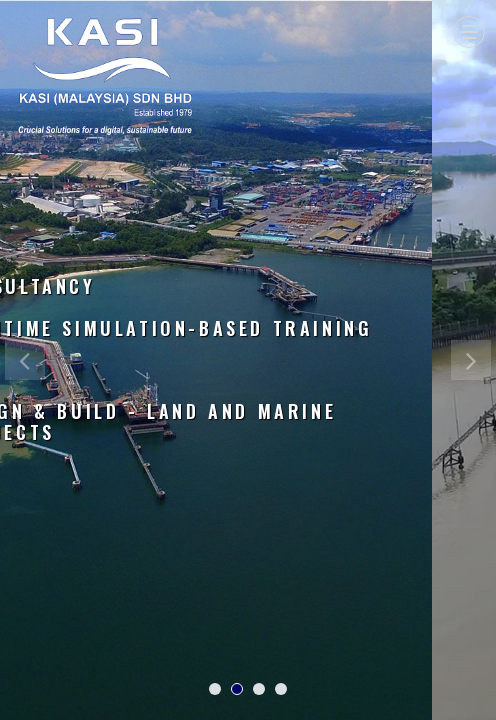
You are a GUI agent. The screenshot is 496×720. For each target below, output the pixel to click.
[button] (25, 530)
